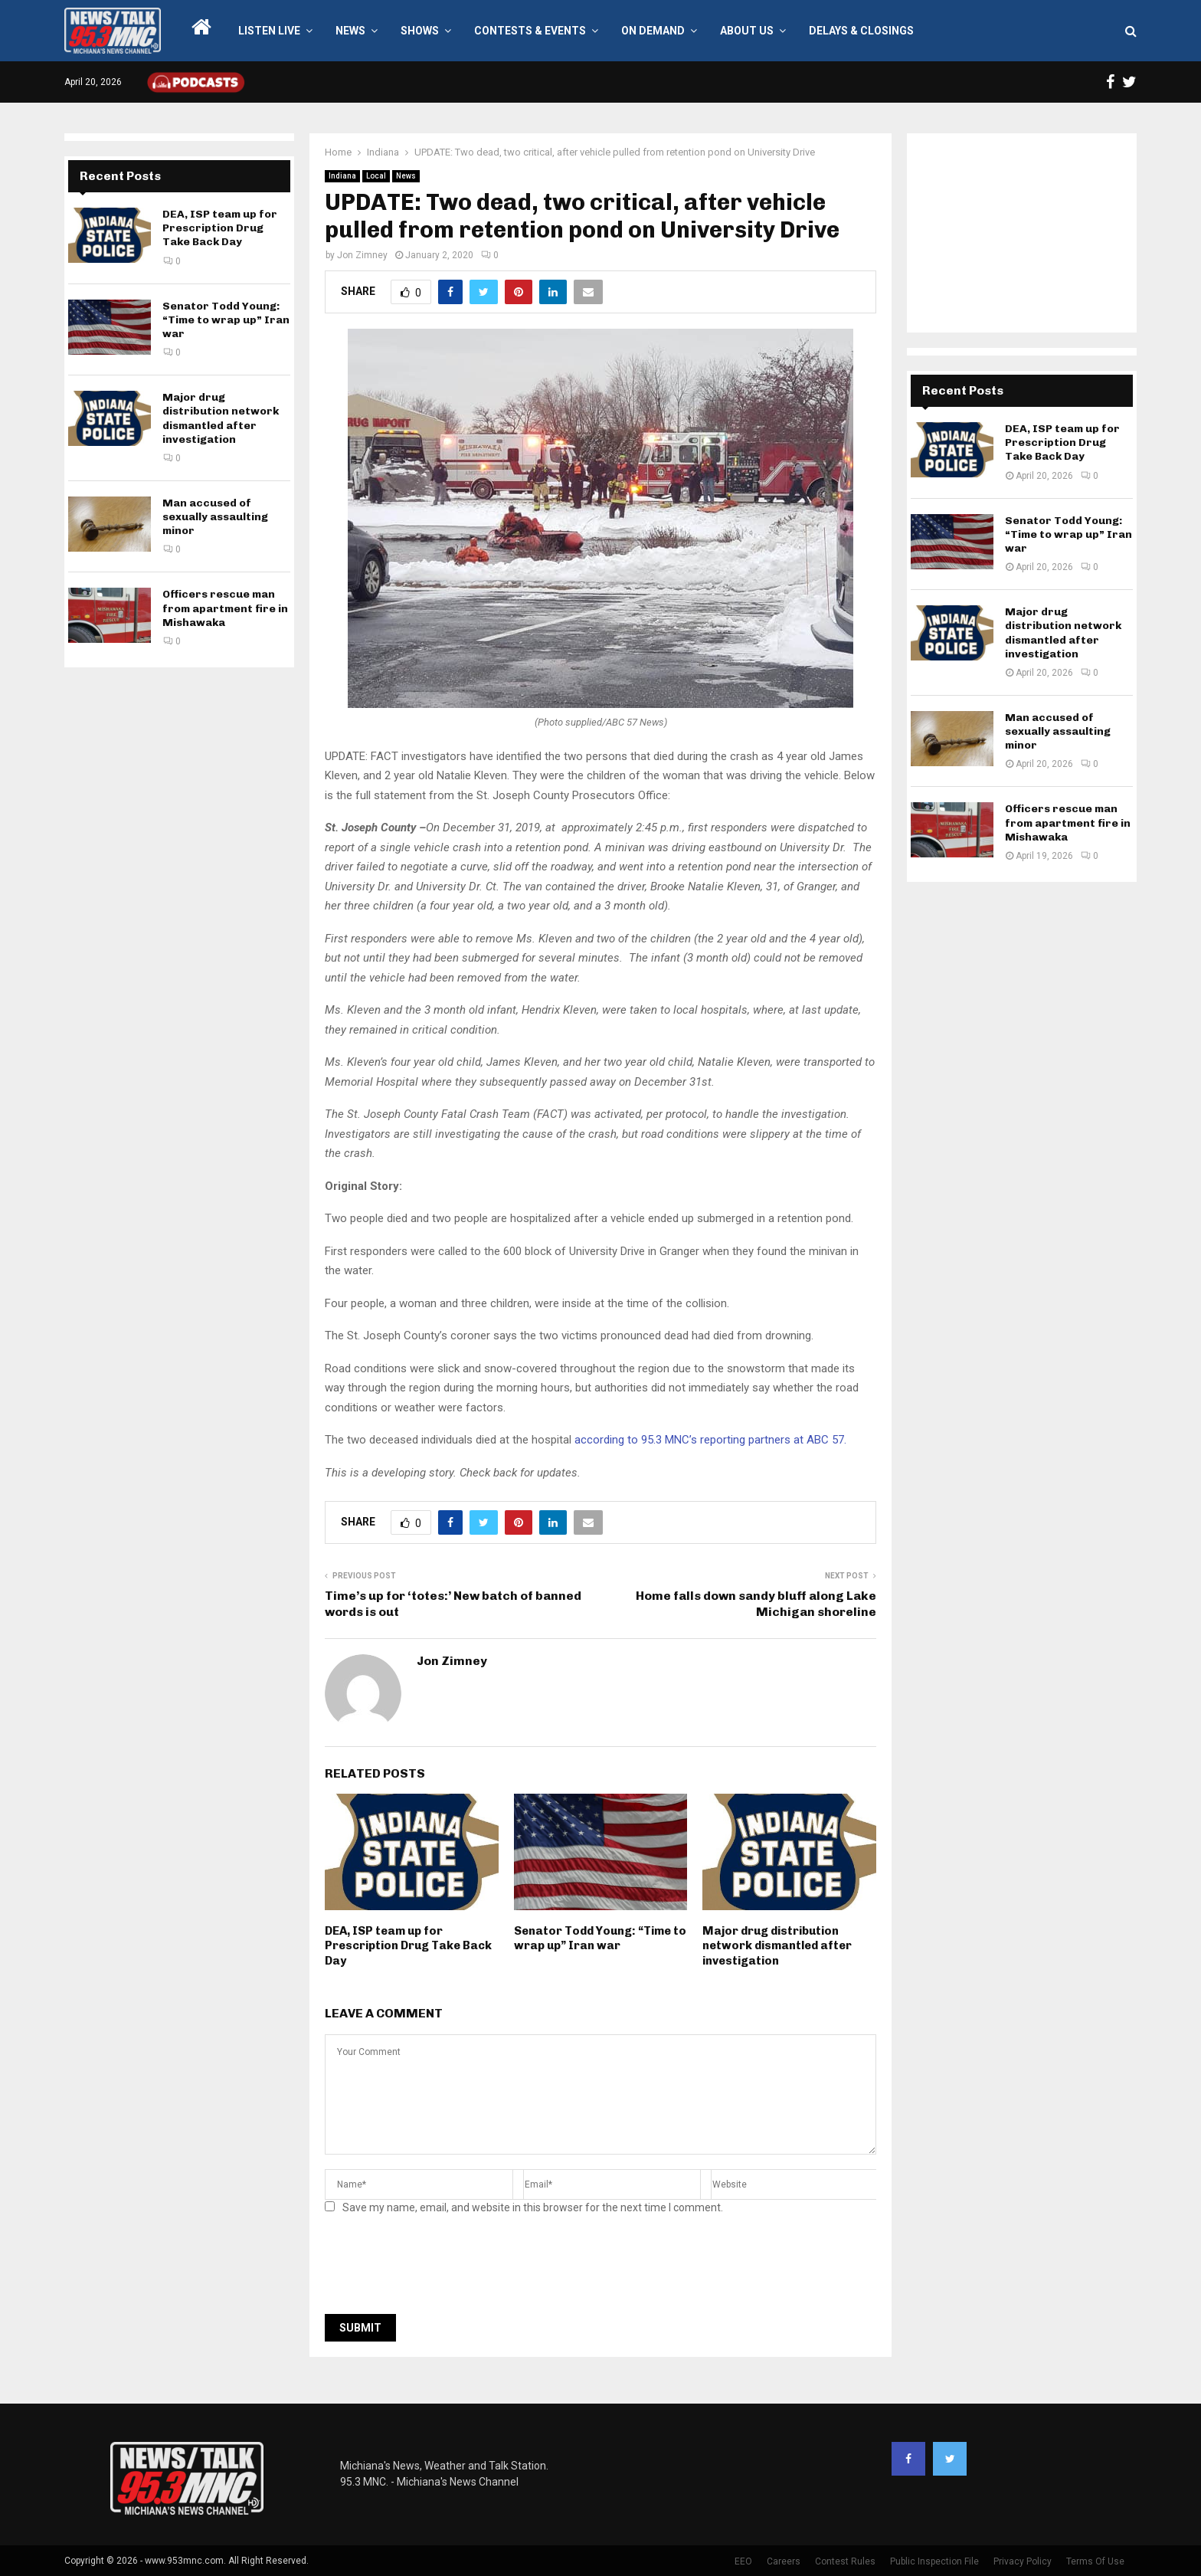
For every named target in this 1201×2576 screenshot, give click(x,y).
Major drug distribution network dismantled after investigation (777, 1946)
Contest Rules (845, 2561)
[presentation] (441, 2269)
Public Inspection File (934, 2561)
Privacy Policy (1022, 2561)
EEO (743, 2561)
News (350, 31)
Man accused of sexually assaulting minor (215, 517)
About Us (747, 31)
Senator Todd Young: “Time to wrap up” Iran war (600, 1938)
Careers (783, 2561)
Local (376, 176)
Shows (420, 31)
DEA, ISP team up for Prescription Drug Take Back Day (408, 1946)
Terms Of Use (1095, 2561)
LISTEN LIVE (269, 31)
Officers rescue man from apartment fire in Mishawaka (225, 608)
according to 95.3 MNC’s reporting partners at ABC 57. (710, 1440)
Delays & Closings (861, 31)
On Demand (653, 31)
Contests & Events (530, 31)
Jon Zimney (362, 255)
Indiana (342, 176)
